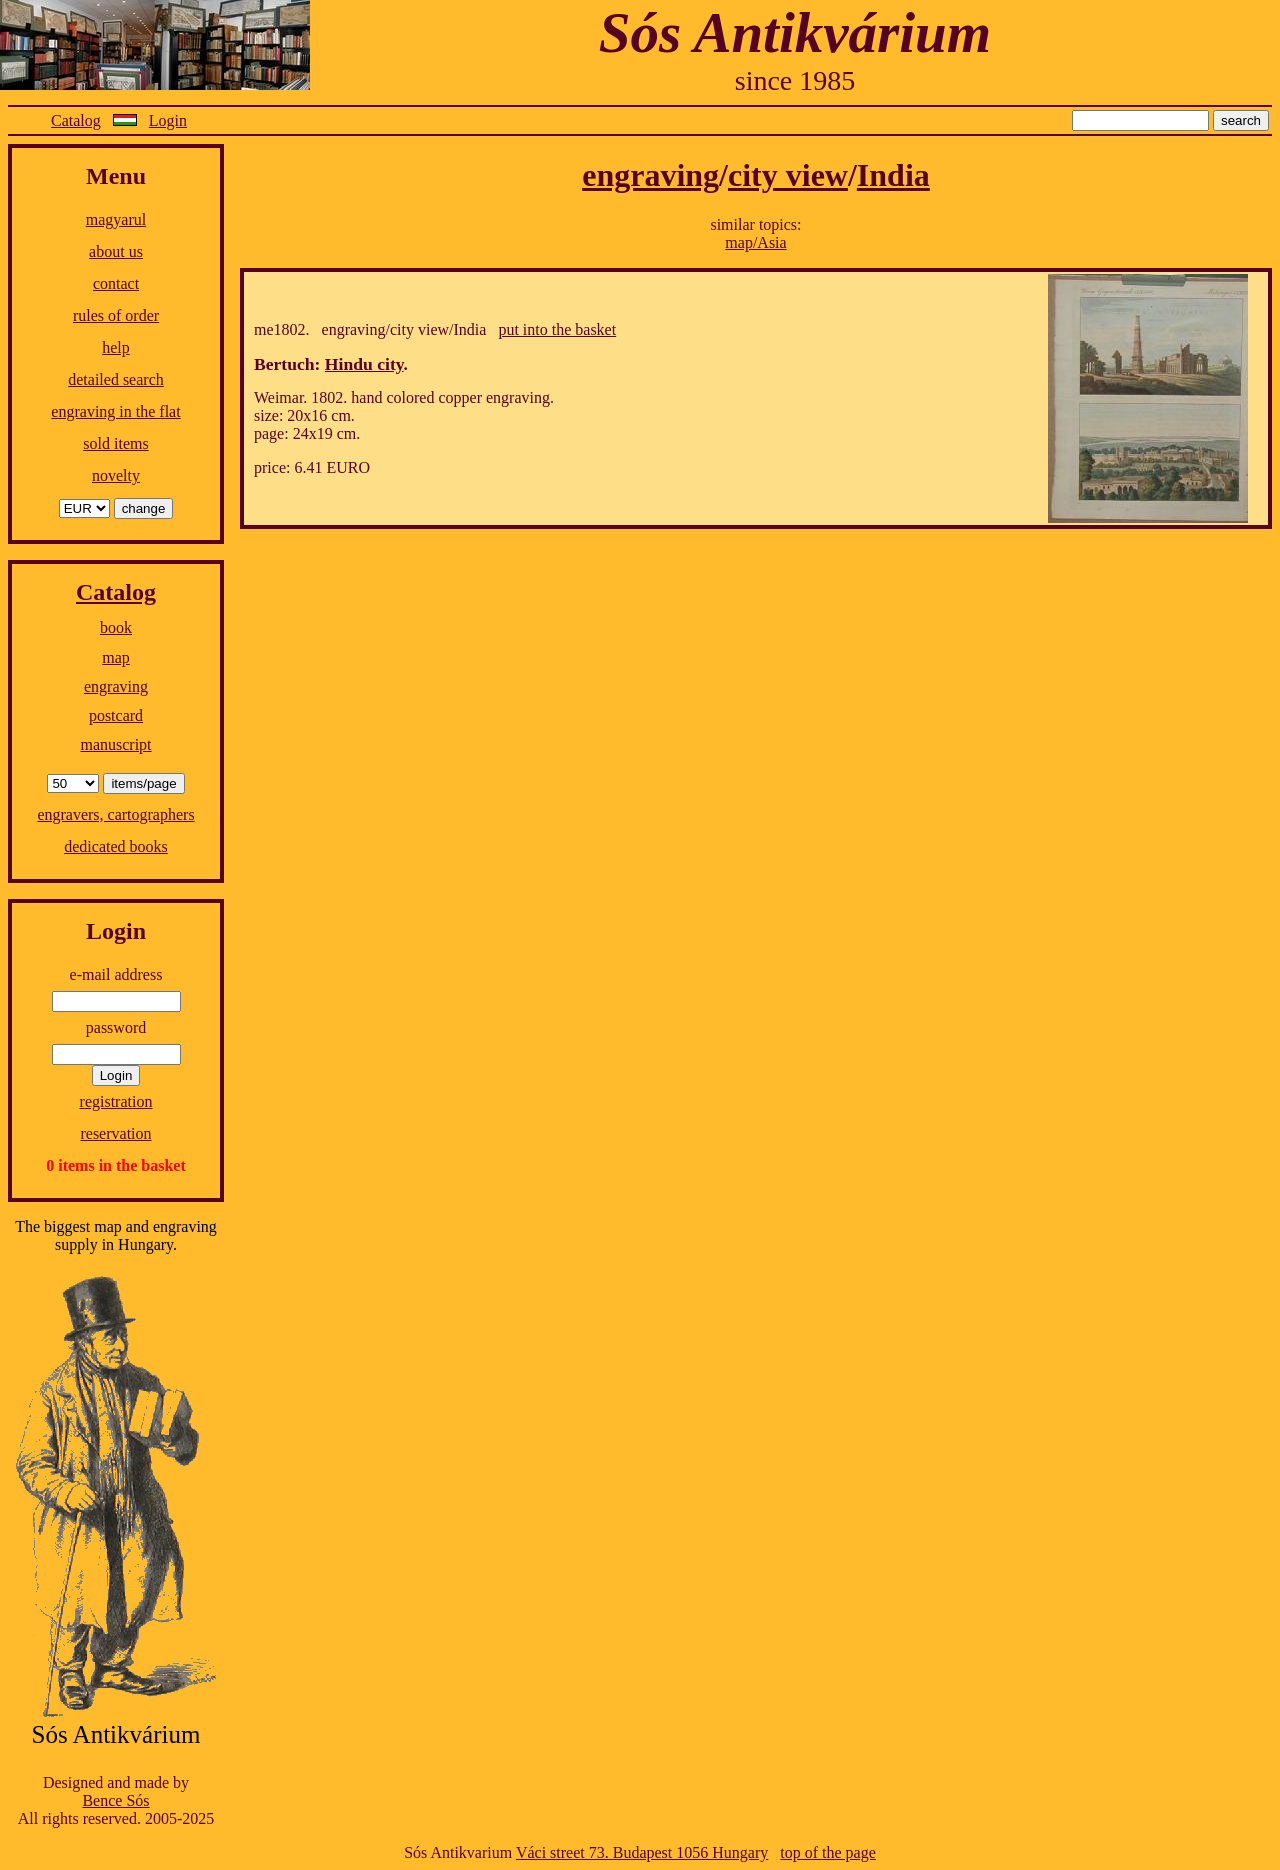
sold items (115, 443)
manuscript (115, 744)
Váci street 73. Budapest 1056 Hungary (642, 1852)
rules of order (116, 315)
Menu (116, 176)
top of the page (828, 1852)
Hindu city (364, 364)
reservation (115, 1133)
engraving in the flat (115, 411)
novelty (116, 475)
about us (116, 251)
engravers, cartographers (115, 814)
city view (788, 175)
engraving (116, 686)
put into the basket (557, 329)
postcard (116, 715)
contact (116, 283)
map (116, 657)
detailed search (116, 379)
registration (116, 1101)
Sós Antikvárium (795, 32)
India (893, 175)
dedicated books (116, 846)
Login (168, 120)
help (116, 347)
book (116, 627)
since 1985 (795, 80)
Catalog (76, 120)
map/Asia (755, 242)
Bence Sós (115, 1800)
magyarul (116, 219)
